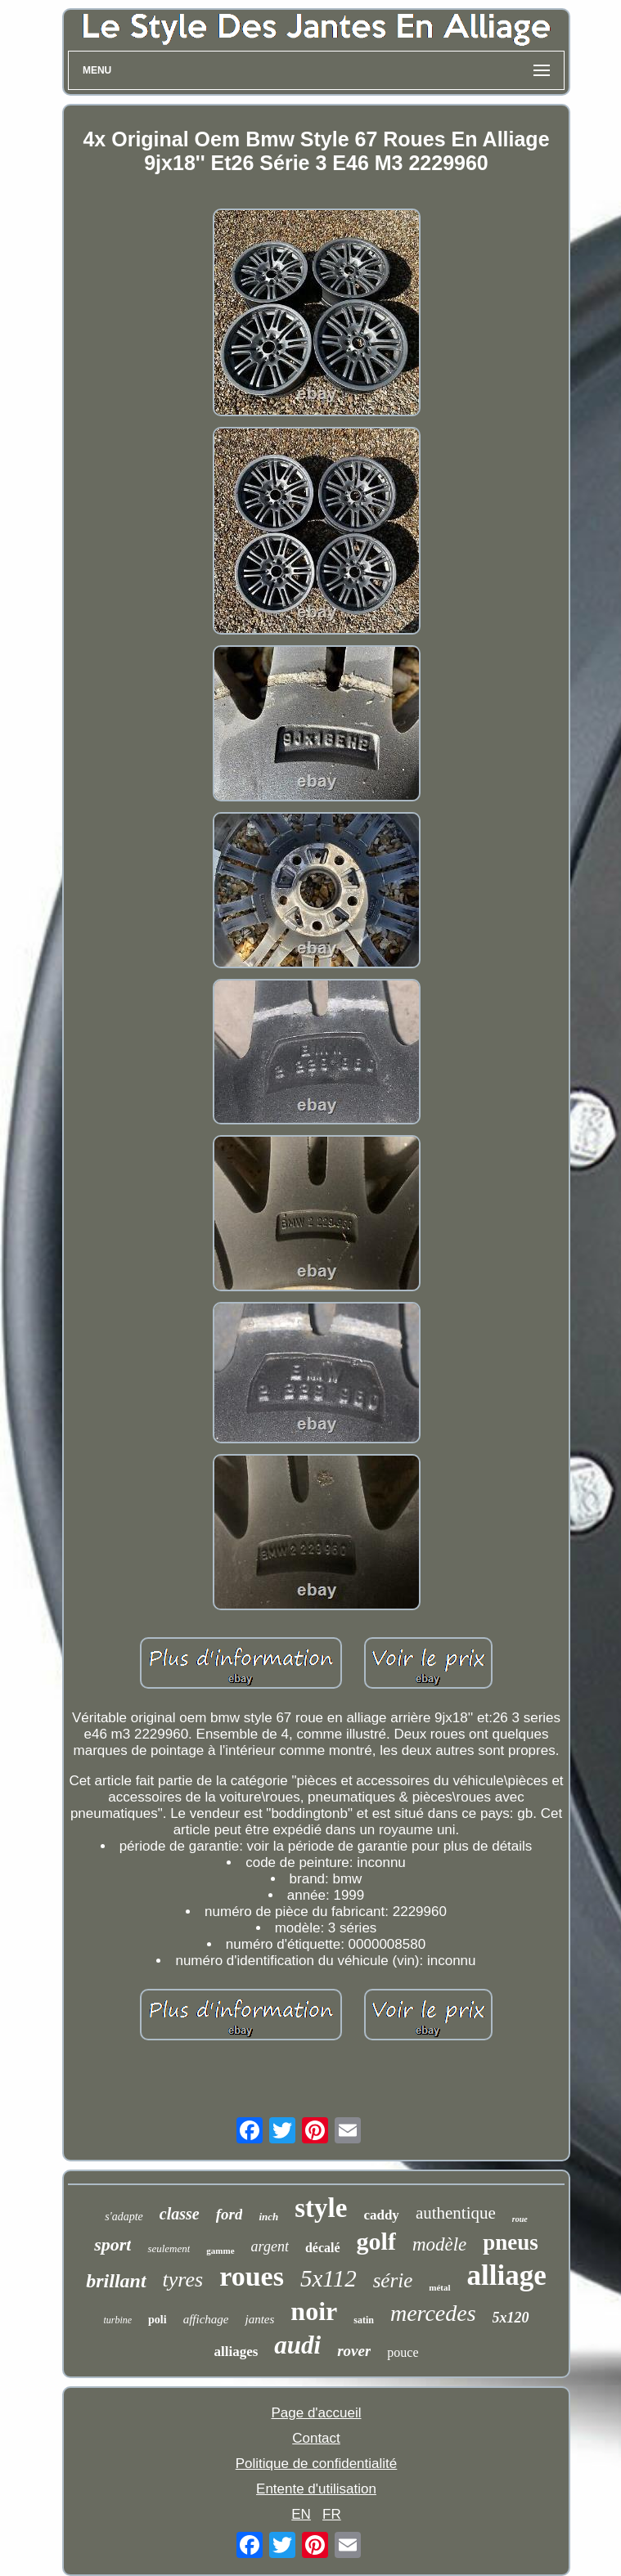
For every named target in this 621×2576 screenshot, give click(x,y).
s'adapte (124, 2216)
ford (229, 2214)
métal (439, 2287)
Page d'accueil (316, 2413)
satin (363, 2320)
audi (297, 2345)
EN (301, 2514)
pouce (402, 2352)
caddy (380, 2215)
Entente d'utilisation (316, 2489)
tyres (183, 2279)
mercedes (433, 2313)
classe (180, 2214)
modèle (439, 2244)
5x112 (328, 2278)
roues (251, 2276)
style (321, 2208)
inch (268, 2216)
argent (270, 2246)
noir (313, 2311)
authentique (456, 2213)
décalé (322, 2248)
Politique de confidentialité (317, 2463)
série (393, 2280)
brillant (116, 2280)
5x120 (511, 2317)
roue (520, 2219)
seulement (168, 2248)
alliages (236, 2351)
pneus (510, 2242)
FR (331, 2514)
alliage (507, 2275)
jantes (259, 2319)
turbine (117, 2320)
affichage (206, 2319)
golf (376, 2241)
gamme (220, 2250)
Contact (316, 2438)
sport (112, 2244)
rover (354, 2350)
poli (157, 2319)
